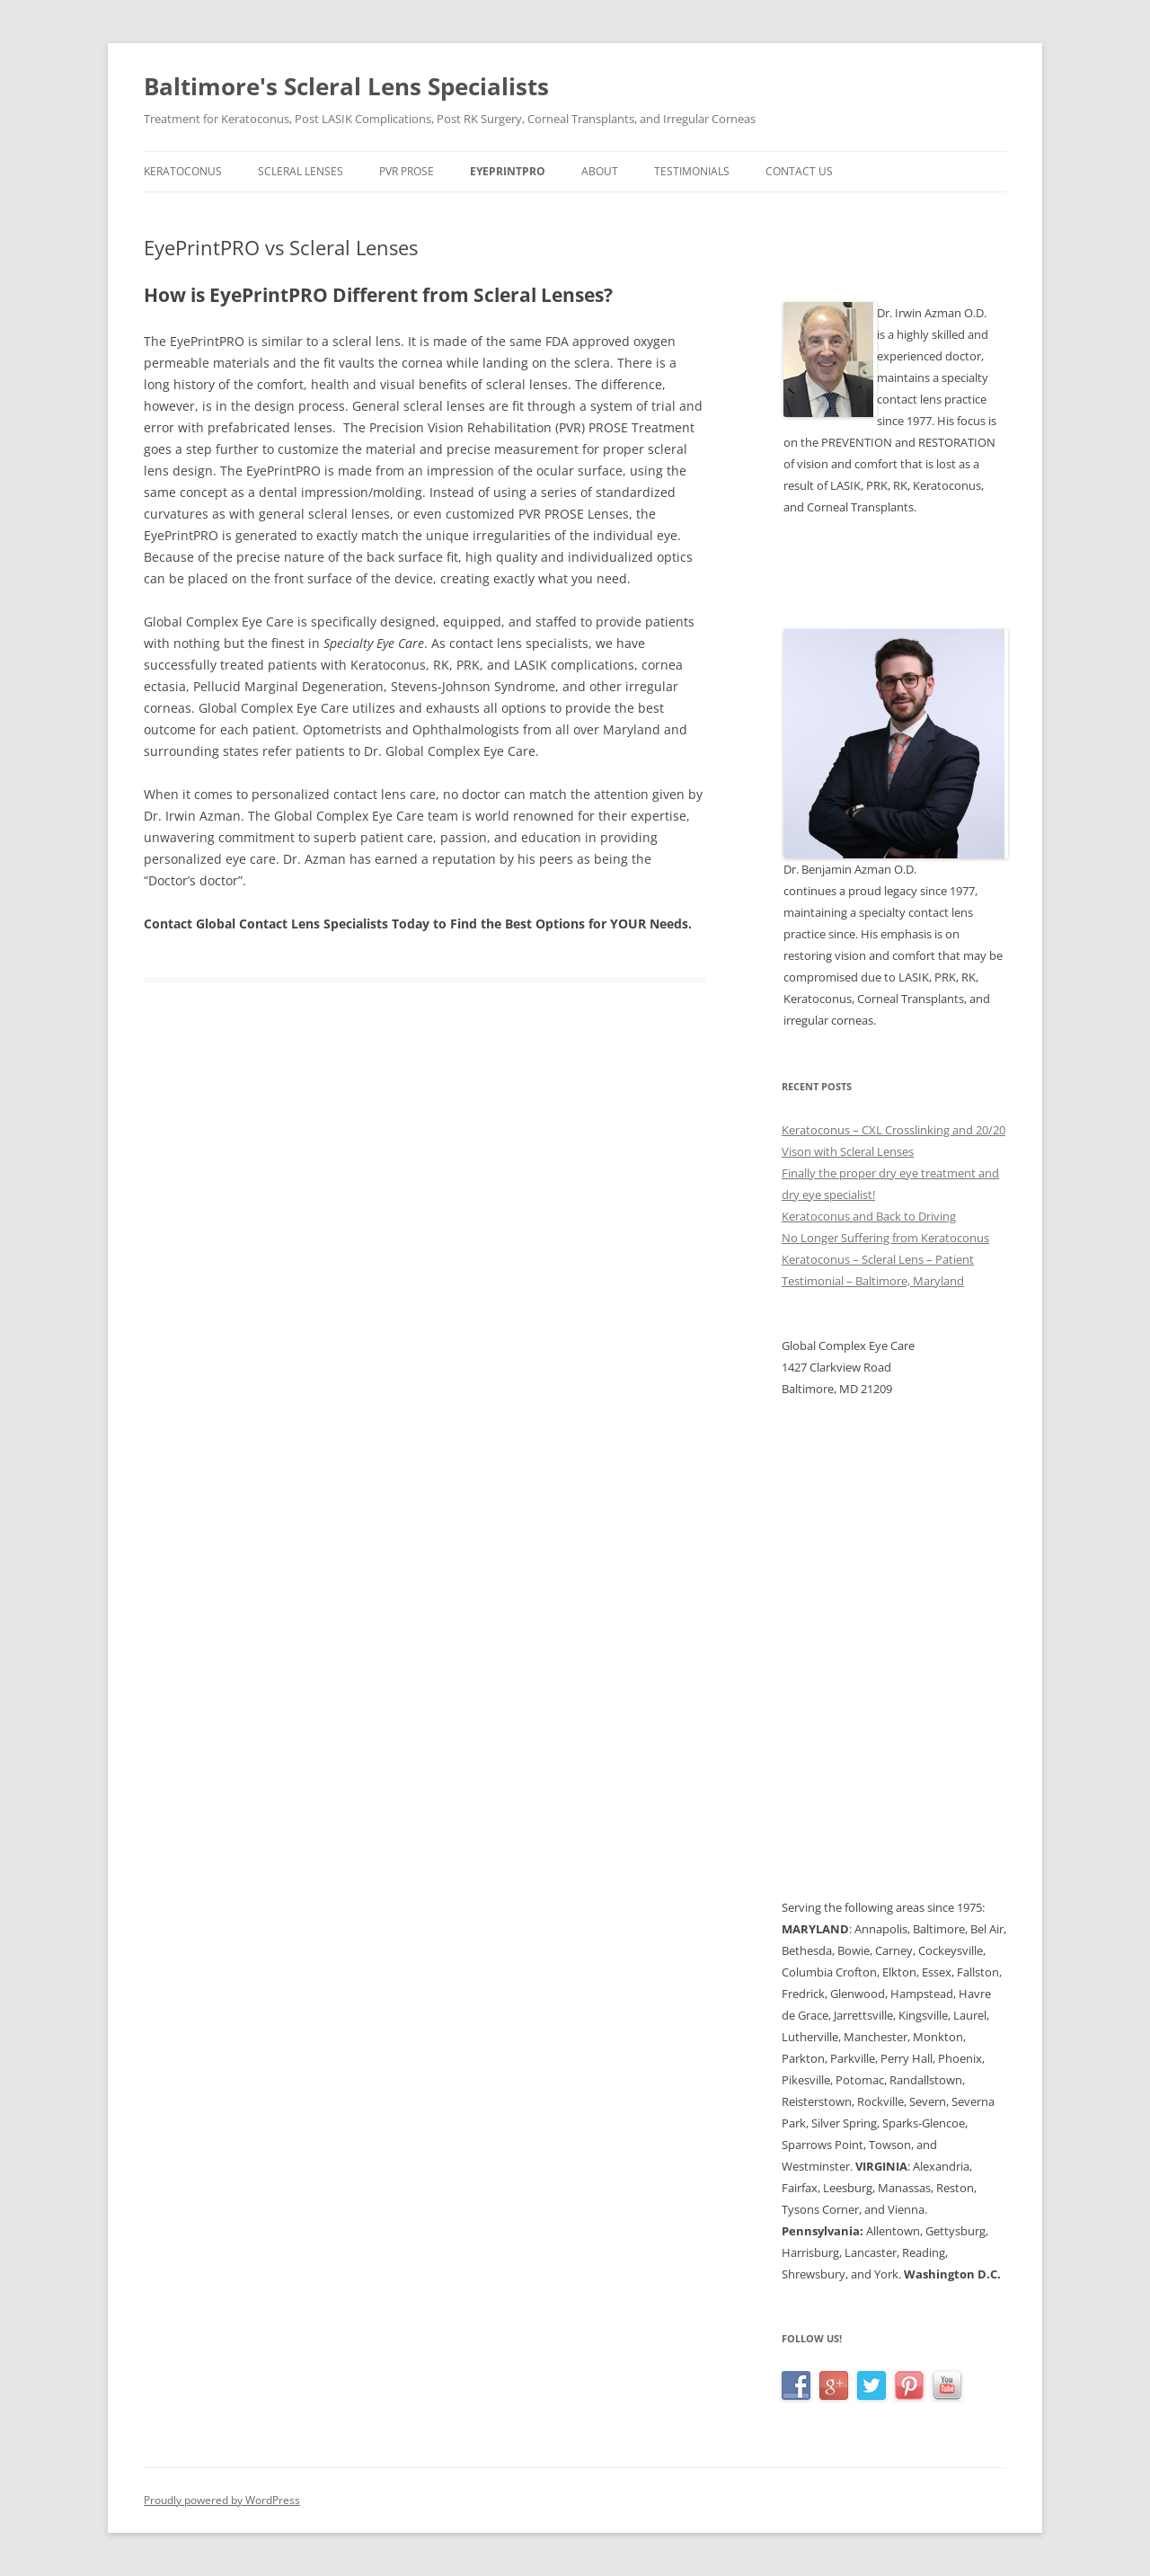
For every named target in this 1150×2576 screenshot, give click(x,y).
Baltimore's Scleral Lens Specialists (346, 86)
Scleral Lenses (300, 171)
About (599, 171)
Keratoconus (183, 171)
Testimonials (692, 171)
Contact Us (799, 171)
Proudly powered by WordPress (222, 2500)
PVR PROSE (406, 171)
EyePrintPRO (507, 171)
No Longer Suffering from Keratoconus (885, 1238)
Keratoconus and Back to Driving (869, 1216)
